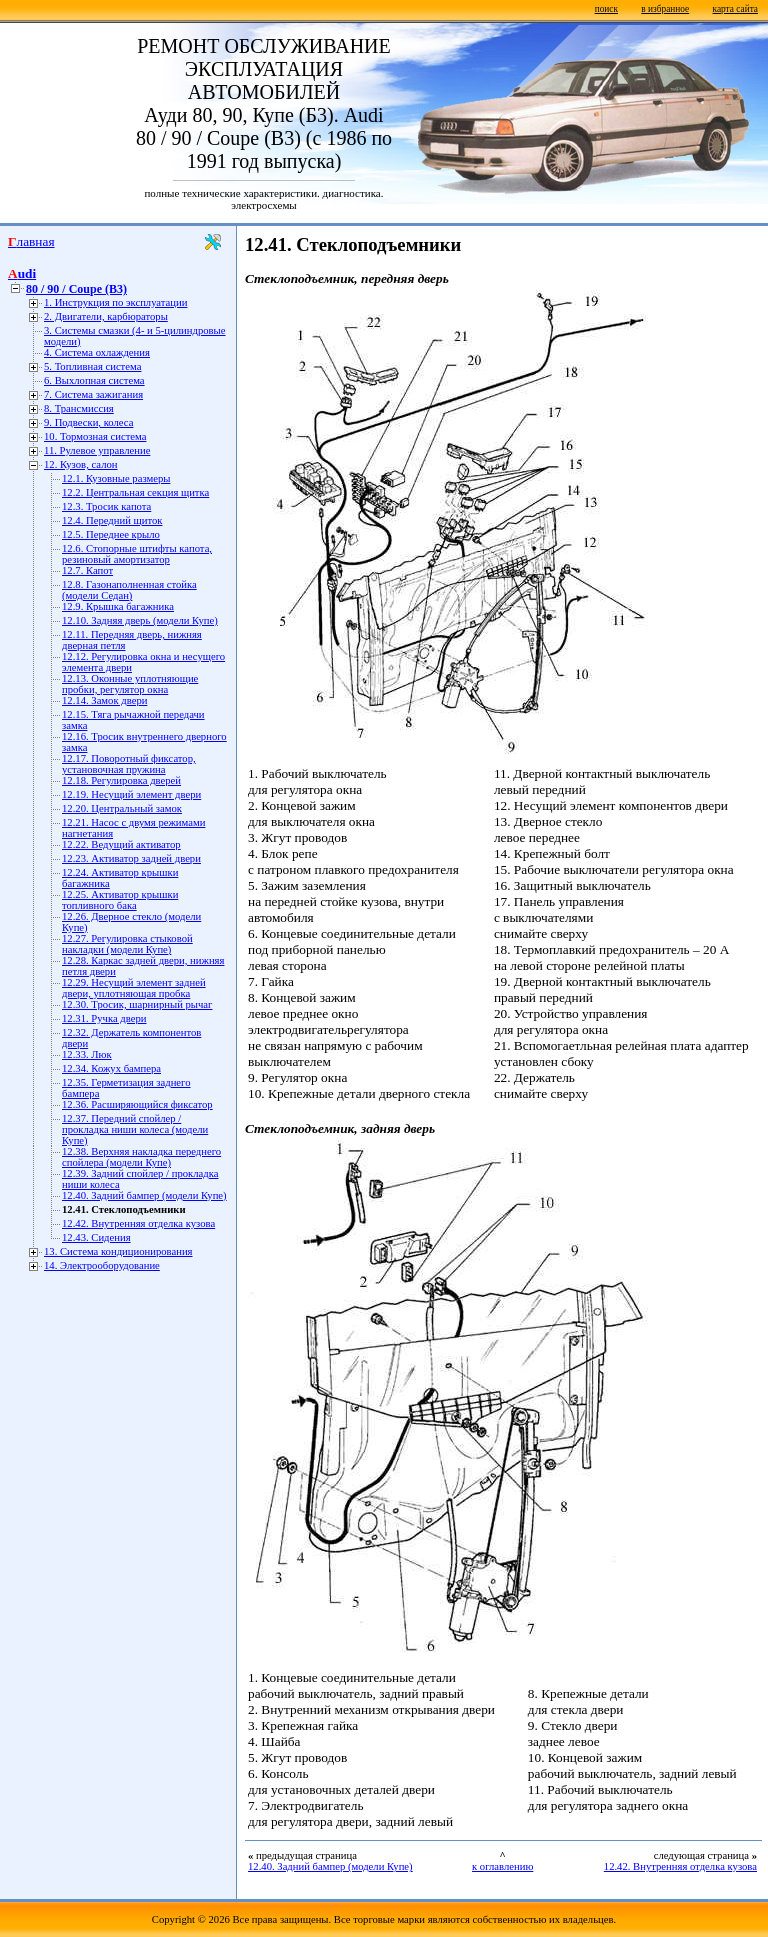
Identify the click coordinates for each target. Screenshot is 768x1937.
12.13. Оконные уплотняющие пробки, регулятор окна (130, 684)
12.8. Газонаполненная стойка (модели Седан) (129, 590)
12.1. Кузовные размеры (116, 478)
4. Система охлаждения (97, 352)
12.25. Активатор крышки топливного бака (120, 900)
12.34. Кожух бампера (111, 1068)
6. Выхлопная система (94, 380)
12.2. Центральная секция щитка (135, 492)
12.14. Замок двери (104, 700)
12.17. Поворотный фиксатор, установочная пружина (129, 764)
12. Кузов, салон (81, 464)
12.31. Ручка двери (104, 1018)
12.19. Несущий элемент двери (131, 794)
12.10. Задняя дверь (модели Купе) (140, 620)
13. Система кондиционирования (118, 1251)
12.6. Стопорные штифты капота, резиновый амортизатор (137, 554)
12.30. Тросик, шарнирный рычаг (137, 1004)
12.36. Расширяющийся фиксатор (137, 1104)
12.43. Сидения (96, 1237)
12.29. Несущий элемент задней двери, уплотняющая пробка (134, 988)
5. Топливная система (92, 366)
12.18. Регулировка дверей (121, 780)
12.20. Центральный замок (122, 808)
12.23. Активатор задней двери (131, 858)
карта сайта (735, 9)
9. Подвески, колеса (88, 422)
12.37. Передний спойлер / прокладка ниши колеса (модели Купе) (135, 1129)
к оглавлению (502, 1866)
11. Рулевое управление (97, 450)
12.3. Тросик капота (106, 506)
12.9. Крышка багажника (118, 606)
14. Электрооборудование (102, 1265)
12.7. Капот (87, 570)
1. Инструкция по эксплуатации (115, 302)
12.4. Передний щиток (112, 520)
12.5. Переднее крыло (111, 534)
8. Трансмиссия (79, 408)
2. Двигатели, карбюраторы (106, 316)
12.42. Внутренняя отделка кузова (138, 1223)
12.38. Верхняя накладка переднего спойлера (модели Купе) (141, 1157)
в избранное (665, 9)
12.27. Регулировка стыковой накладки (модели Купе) (127, 944)
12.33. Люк (87, 1054)
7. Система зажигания (93, 394)
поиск (606, 9)
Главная (31, 241)
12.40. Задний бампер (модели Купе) (144, 1195)
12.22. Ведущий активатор (121, 844)
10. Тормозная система (95, 436)
